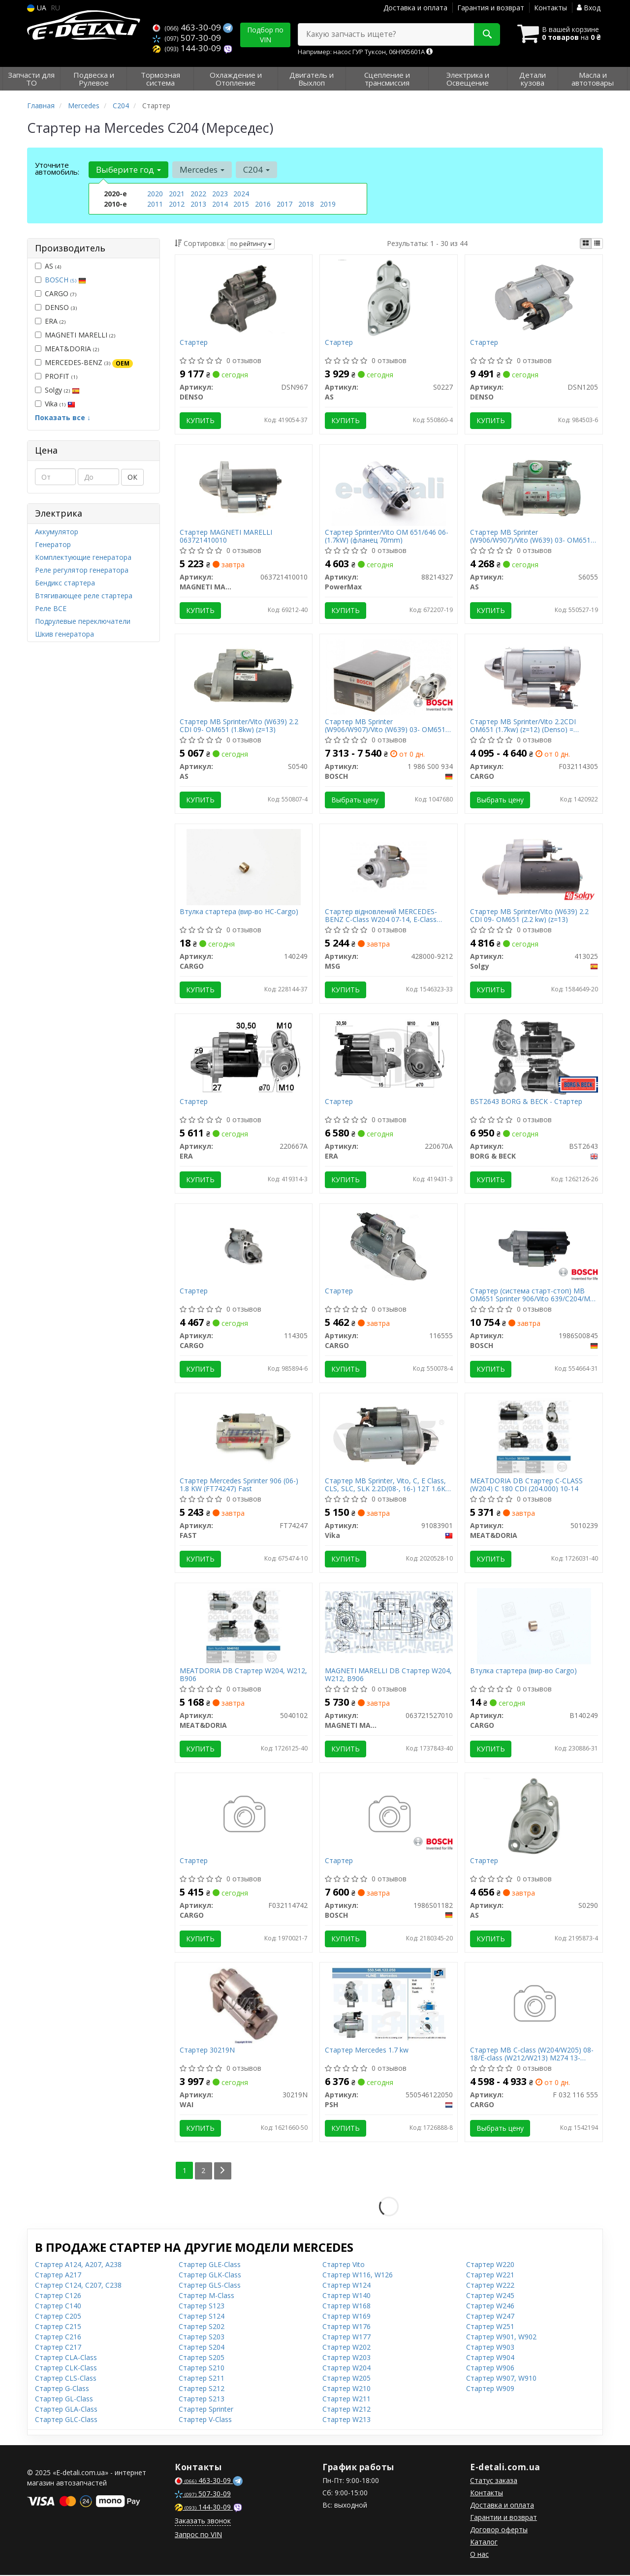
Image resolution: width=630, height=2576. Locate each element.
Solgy (57, 390)
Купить (201, 420)
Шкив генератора (64, 634)
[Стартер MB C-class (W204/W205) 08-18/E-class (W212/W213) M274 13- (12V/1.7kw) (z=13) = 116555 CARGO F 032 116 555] (534, 2006)
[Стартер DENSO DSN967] (244, 297)
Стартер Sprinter (206, 2410)
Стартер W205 (346, 2379)
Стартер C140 (58, 2306)
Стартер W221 (490, 2275)
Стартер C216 (58, 2337)
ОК (132, 477)
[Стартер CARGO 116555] (388, 1246)
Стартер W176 (346, 2327)
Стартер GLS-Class (210, 2286)
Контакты (550, 7)
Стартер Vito (343, 2265)
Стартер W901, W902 (501, 2337)
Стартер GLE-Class (210, 2265)
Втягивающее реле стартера (83, 595)
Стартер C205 (58, 2317)
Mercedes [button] (202, 169)
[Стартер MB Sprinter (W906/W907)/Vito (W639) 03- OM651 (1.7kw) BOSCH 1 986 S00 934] (389, 676)
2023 (220, 193)
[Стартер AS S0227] (389, 297)
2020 (155, 193)
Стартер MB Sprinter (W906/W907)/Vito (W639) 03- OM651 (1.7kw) (385, 726)
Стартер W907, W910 (501, 2379)
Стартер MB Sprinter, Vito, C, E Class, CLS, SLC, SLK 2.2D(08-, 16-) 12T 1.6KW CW (388, 1485)
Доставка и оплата (415, 7)
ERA (50, 321)
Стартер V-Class (205, 2420)
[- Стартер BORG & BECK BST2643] (534, 1056)
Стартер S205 (201, 2358)
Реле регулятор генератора (81, 570)
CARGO (55, 293)
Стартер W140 (346, 2296)
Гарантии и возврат (503, 2518)
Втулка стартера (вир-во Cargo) (523, 1672)
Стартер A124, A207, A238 (78, 2265)
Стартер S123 (201, 2306)
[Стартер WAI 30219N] (244, 2006)
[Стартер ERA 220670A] (389, 1056)
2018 (306, 204)
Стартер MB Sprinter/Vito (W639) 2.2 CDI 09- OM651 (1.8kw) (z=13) (239, 726)
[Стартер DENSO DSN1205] (534, 297)
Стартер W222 (490, 2286)
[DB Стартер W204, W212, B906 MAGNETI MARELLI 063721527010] (388, 1622)
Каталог (484, 2542)
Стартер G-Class (62, 2389)
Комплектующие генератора (83, 557)
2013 (198, 204)
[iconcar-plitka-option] (586, 243)
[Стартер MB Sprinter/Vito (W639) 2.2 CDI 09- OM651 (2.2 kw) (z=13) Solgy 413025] (534, 866)
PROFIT (56, 376)
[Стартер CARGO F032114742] (243, 1816)
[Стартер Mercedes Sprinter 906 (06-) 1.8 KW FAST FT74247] (244, 1436)
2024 (241, 193)
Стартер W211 (346, 2399)
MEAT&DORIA (67, 348)
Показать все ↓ (63, 417)
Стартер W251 (490, 2327)
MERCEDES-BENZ (84, 363)
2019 (328, 204)
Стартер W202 (346, 2348)
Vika (55, 403)
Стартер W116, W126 (357, 2275)
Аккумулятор (56, 531)
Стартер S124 (201, 2317)
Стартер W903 (490, 2348)
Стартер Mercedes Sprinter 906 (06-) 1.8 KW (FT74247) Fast (239, 1485)
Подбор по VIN (265, 34)
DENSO (56, 307)
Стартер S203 (201, 2337)
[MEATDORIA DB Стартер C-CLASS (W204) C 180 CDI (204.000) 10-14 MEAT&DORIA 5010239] (534, 1436)
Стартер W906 (490, 2368)
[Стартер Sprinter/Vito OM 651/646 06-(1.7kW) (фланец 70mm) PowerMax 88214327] (389, 486)
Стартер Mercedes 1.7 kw (367, 2052)
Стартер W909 (490, 2389)
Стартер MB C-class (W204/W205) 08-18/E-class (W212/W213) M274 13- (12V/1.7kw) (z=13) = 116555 (532, 2055)
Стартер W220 (490, 2265)
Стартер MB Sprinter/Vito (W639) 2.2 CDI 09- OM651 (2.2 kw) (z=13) (529, 915)
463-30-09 (188, 27)
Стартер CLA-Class (66, 2358)
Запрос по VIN (198, 2535)
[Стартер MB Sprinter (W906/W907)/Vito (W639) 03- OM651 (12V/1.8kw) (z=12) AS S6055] (534, 486)
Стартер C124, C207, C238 (78, 2286)
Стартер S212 (201, 2389)
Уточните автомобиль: (57, 168)
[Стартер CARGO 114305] (244, 1246)
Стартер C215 (58, 2327)
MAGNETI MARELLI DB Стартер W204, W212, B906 (388, 1675)
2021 (177, 193)
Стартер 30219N (207, 2052)
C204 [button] (256, 169)
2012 (177, 204)
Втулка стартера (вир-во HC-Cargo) (239, 912)
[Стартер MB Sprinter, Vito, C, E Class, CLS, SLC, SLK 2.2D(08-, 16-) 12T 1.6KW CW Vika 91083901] (389, 1436)
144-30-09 (188, 48)
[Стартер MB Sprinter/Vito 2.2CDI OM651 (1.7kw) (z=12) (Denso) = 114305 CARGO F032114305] (534, 676)
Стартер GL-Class (64, 2399)
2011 (155, 204)
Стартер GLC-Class (66, 2420)
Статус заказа (493, 2481)
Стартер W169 (346, 2317)
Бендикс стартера (65, 582)
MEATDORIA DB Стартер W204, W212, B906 (244, 1675)
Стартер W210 (346, 2389)
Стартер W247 (490, 2317)
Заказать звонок (203, 2521)
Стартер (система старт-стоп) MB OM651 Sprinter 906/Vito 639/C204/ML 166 (532, 1295)
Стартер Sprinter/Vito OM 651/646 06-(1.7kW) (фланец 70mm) (386, 536)
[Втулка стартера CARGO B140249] (534, 1626)
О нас (479, 2555)
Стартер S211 (201, 2379)
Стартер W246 (490, 2306)
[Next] (222, 2171)
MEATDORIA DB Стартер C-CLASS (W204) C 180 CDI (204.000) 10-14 (526, 1485)
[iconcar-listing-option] (597, 243)
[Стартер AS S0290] (534, 1816)
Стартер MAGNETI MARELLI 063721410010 (226, 536)
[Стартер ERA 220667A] (244, 1056)
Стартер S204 (201, 2348)
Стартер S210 (201, 2368)
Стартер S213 (201, 2399)
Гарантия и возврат (490, 7)
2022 (198, 193)
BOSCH (65, 279)
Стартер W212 (346, 2410)
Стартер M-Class (206, 2296)
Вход (588, 7)
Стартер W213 (346, 2420)
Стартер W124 (346, 2286)
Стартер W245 (490, 2296)
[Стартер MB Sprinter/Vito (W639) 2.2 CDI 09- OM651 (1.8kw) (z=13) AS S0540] (244, 676)
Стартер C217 (58, 2348)
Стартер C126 (58, 2296)
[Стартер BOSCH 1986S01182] (388, 1816)
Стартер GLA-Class (66, 2410)
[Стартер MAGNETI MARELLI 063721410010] (244, 486)
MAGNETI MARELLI (75, 334)
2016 (263, 204)
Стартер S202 (201, 2327)
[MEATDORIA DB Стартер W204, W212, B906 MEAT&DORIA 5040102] (243, 1626)
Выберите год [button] (128, 169)
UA (36, 7)
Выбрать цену (354, 800)
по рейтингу (251, 244)
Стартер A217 (58, 2275)
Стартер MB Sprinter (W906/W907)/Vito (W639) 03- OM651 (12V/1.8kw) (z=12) (530, 536)
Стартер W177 (346, 2337)
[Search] (486, 34)
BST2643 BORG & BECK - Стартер (526, 1102)
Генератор (53, 544)
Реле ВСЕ (50, 608)
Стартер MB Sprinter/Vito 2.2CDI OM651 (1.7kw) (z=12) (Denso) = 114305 (523, 726)
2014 (220, 204)
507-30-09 (187, 37)
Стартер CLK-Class (66, 2368)
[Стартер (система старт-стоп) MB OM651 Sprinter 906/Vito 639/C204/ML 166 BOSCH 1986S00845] (534, 1246)
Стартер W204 (346, 2368)
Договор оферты (499, 2530)
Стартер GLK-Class (210, 2275)
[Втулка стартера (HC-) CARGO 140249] (244, 866)
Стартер (194, 342)
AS (48, 266)
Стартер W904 (490, 2358)
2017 (284, 204)
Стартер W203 (346, 2358)
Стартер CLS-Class (65, 2379)
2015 (241, 204)
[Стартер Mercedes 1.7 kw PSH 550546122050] (389, 2006)
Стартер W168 (346, 2306)
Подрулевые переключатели (82, 621)
